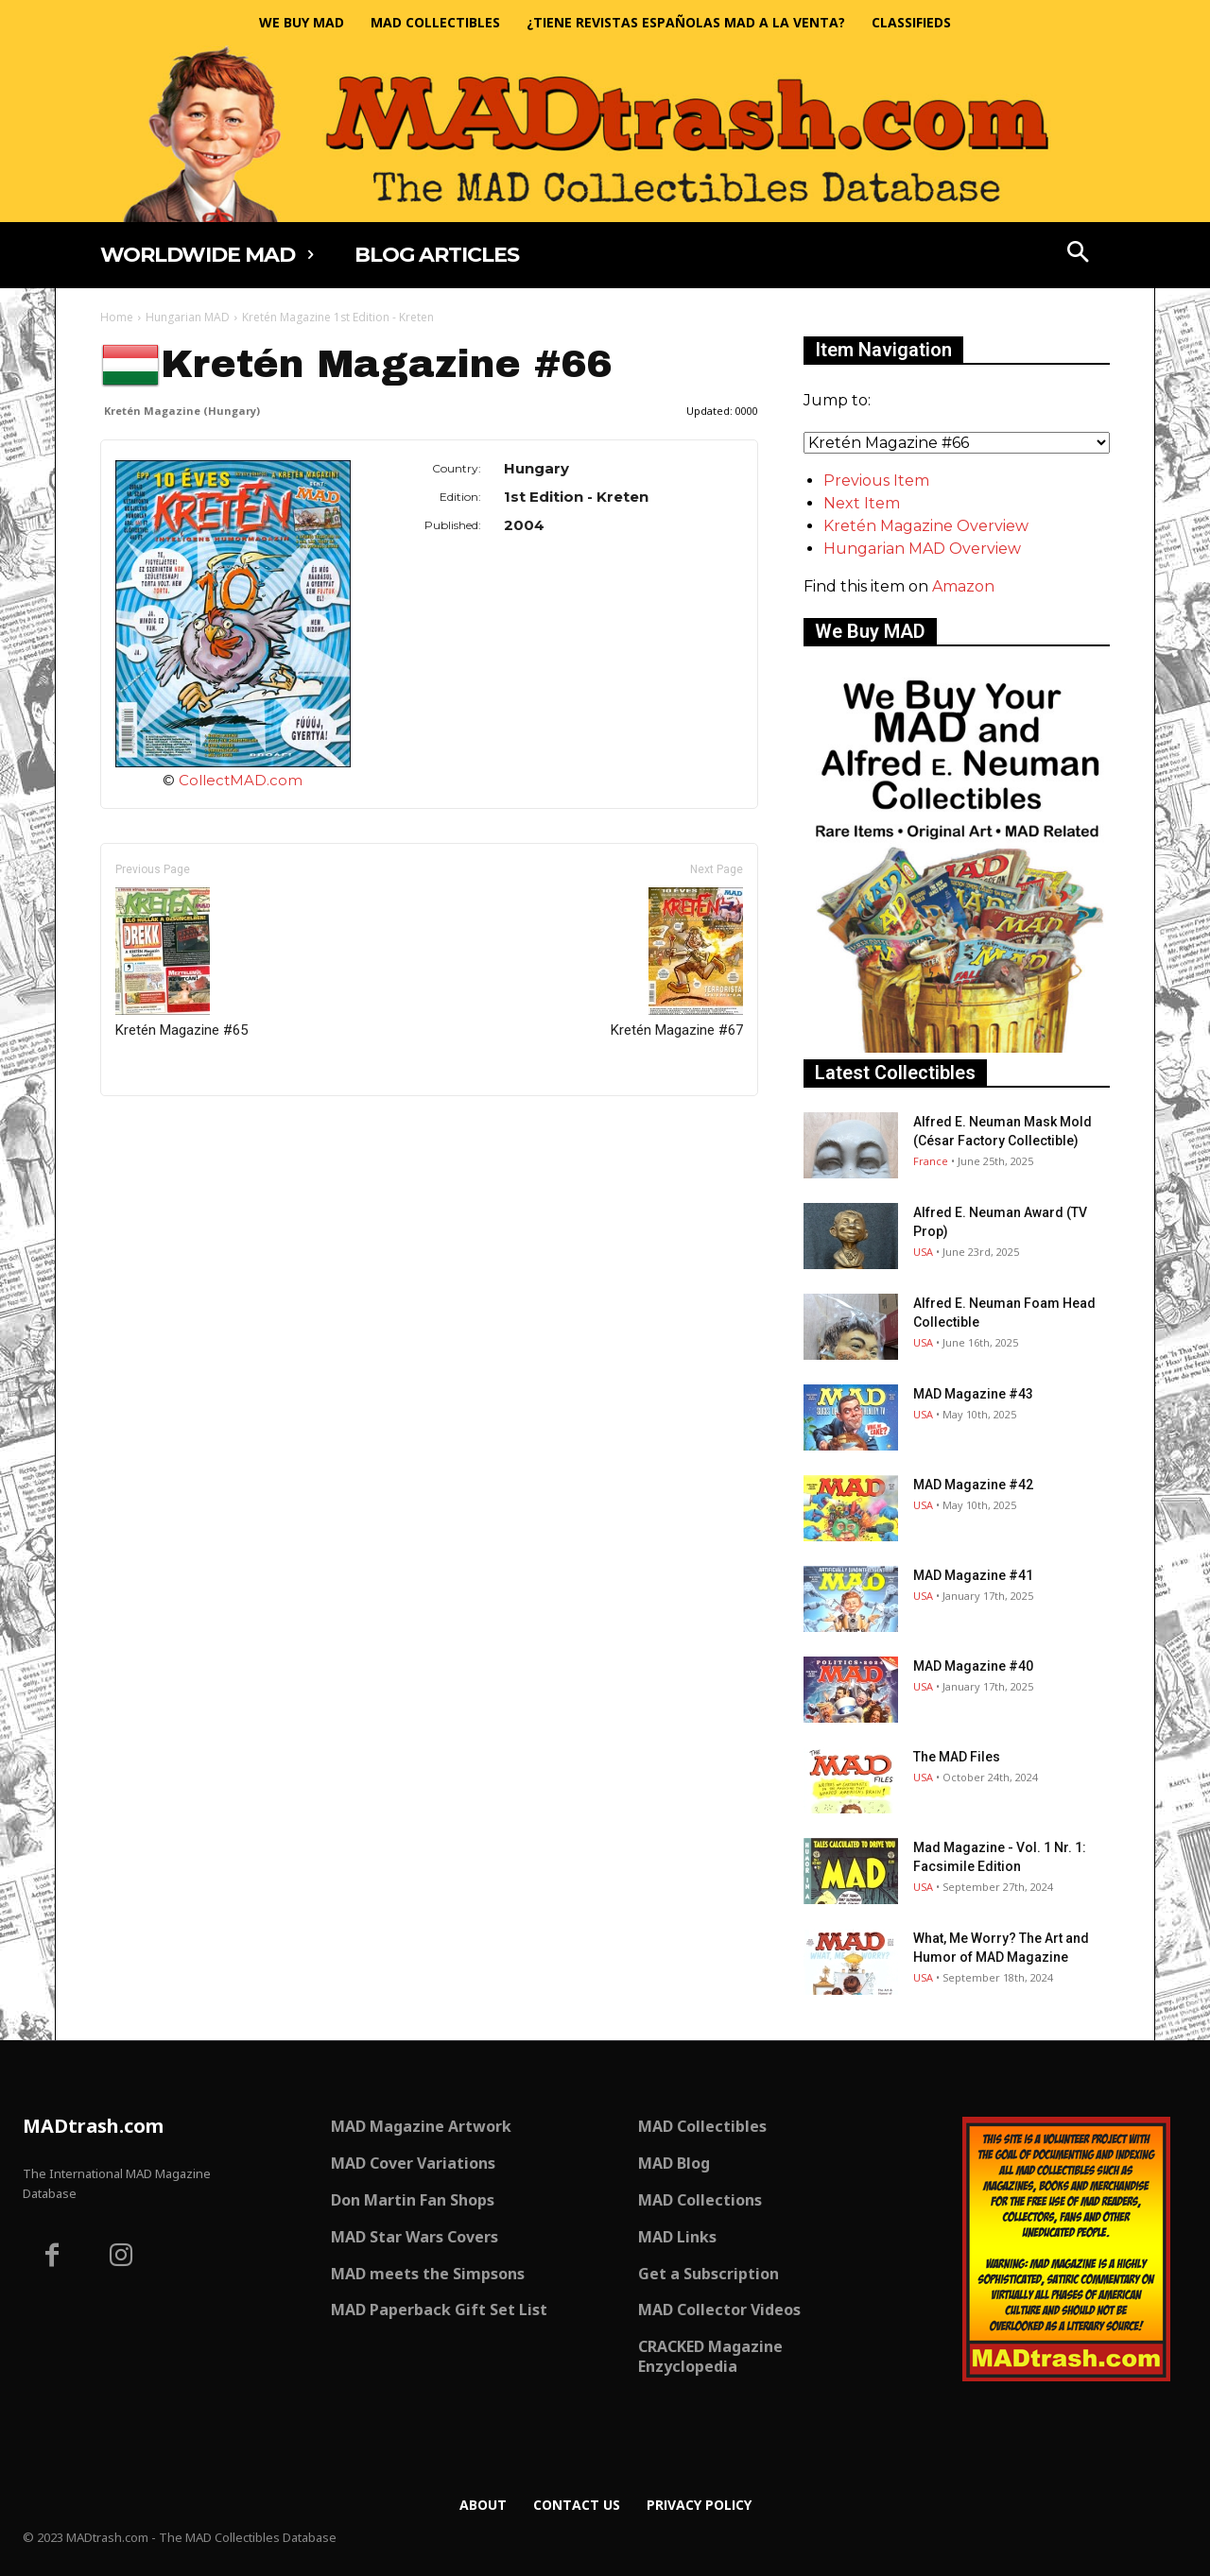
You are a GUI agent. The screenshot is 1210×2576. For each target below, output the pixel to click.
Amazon (963, 586)
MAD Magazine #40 (973, 1666)
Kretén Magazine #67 (677, 963)
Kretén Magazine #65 (181, 963)
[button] (1078, 254)
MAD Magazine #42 (973, 1484)
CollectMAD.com (240, 780)
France (930, 1161)
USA (923, 1252)
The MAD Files (956, 1756)
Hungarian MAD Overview (922, 549)
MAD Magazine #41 (973, 1575)
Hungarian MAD (188, 317)
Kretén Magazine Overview (925, 526)
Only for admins (166, 1128)
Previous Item (876, 480)
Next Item (861, 503)
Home (116, 317)
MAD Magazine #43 (973, 1393)
